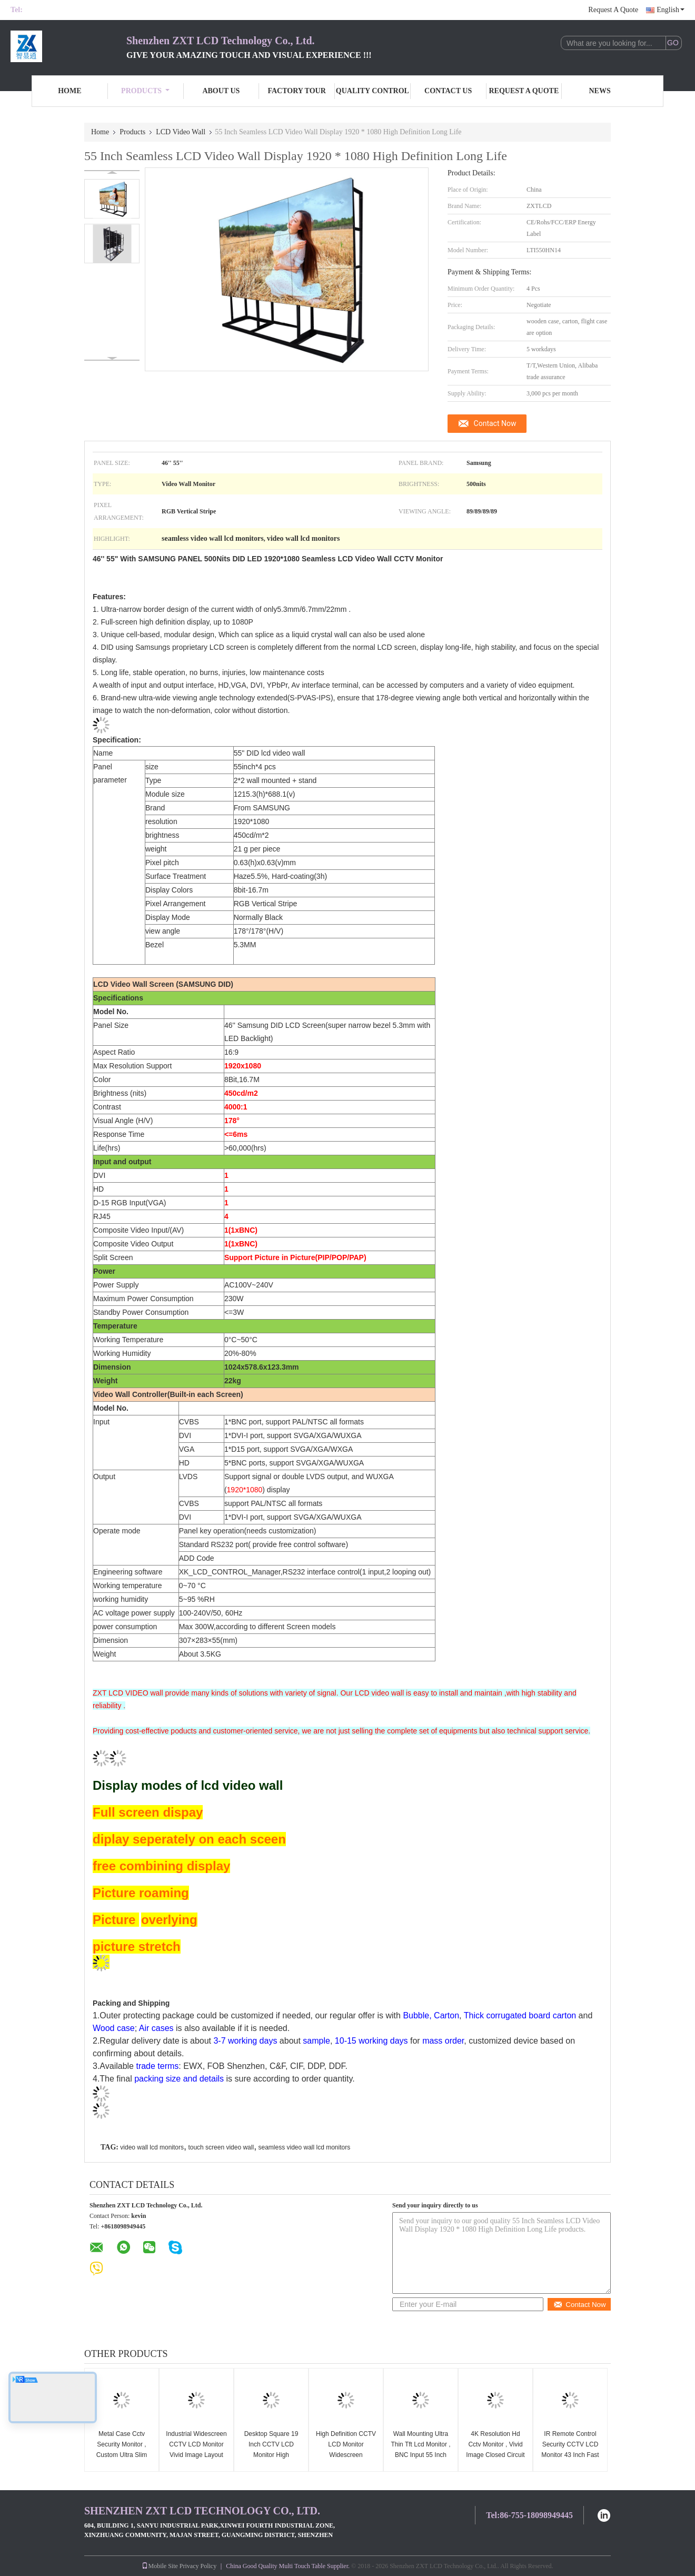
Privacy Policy (198, 2566)
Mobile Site (159, 2566)
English (670, 10)
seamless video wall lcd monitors (304, 2147)
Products (145, 91)
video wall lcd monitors (152, 2147)
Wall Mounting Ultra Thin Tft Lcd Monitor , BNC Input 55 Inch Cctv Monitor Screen (420, 2449)
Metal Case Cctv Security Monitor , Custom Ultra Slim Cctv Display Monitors (121, 2455)
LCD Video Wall (180, 132)
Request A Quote (613, 10)
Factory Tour (296, 91)
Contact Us (448, 91)
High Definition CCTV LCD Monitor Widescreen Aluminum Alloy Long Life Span (346, 2455)
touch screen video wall (221, 2147)
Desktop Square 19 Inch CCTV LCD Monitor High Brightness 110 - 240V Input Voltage (271, 2455)
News (600, 91)
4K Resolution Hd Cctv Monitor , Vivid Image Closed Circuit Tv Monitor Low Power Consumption (495, 2455)
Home (69, 91)
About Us (221, 91)
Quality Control (372, 91)
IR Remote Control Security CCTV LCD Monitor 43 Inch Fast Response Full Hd (570, 2449)
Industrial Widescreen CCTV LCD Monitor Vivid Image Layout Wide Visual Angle (196, 2449)
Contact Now (495, 423)
